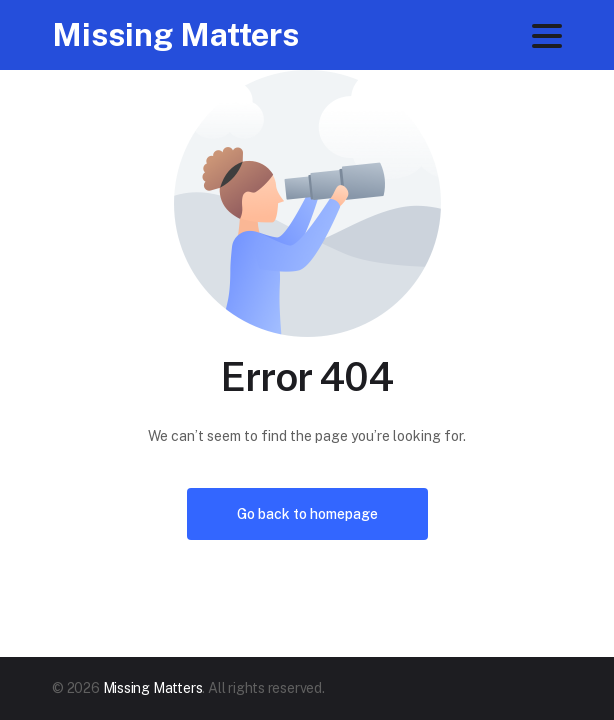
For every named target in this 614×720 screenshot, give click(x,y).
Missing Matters (175, 34)
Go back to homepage (307, 514)
